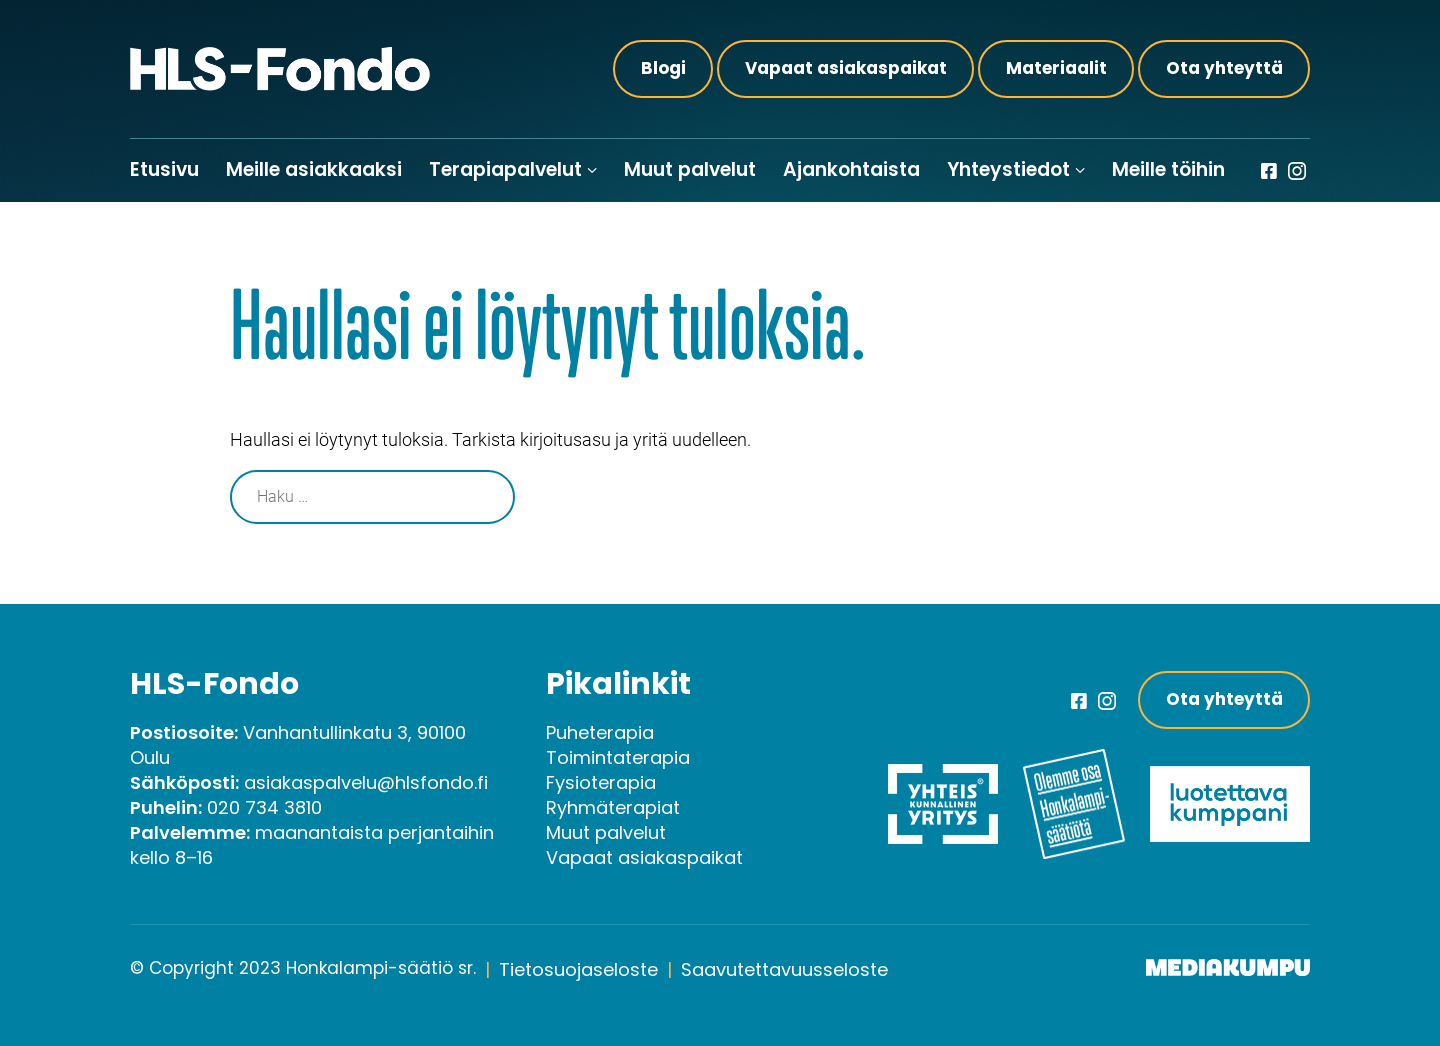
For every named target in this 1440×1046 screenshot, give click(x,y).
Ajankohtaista (851, 169)
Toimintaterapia (618, 757)
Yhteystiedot (1008, 169)
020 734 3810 (264, 807)
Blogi (663, 68)
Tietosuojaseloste (578, 969)
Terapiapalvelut (505, 169)
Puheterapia (600, 732)
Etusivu (164, 169)
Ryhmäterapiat (613, 807)
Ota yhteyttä (1224, 68)
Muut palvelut (690, 169)
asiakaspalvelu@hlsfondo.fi (366, 782)
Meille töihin (1168, 169)
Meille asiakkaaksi (314, 169)
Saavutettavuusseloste (784, 969)
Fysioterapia (601, 782)
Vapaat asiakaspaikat (846, 68)
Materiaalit (1056, 68)
